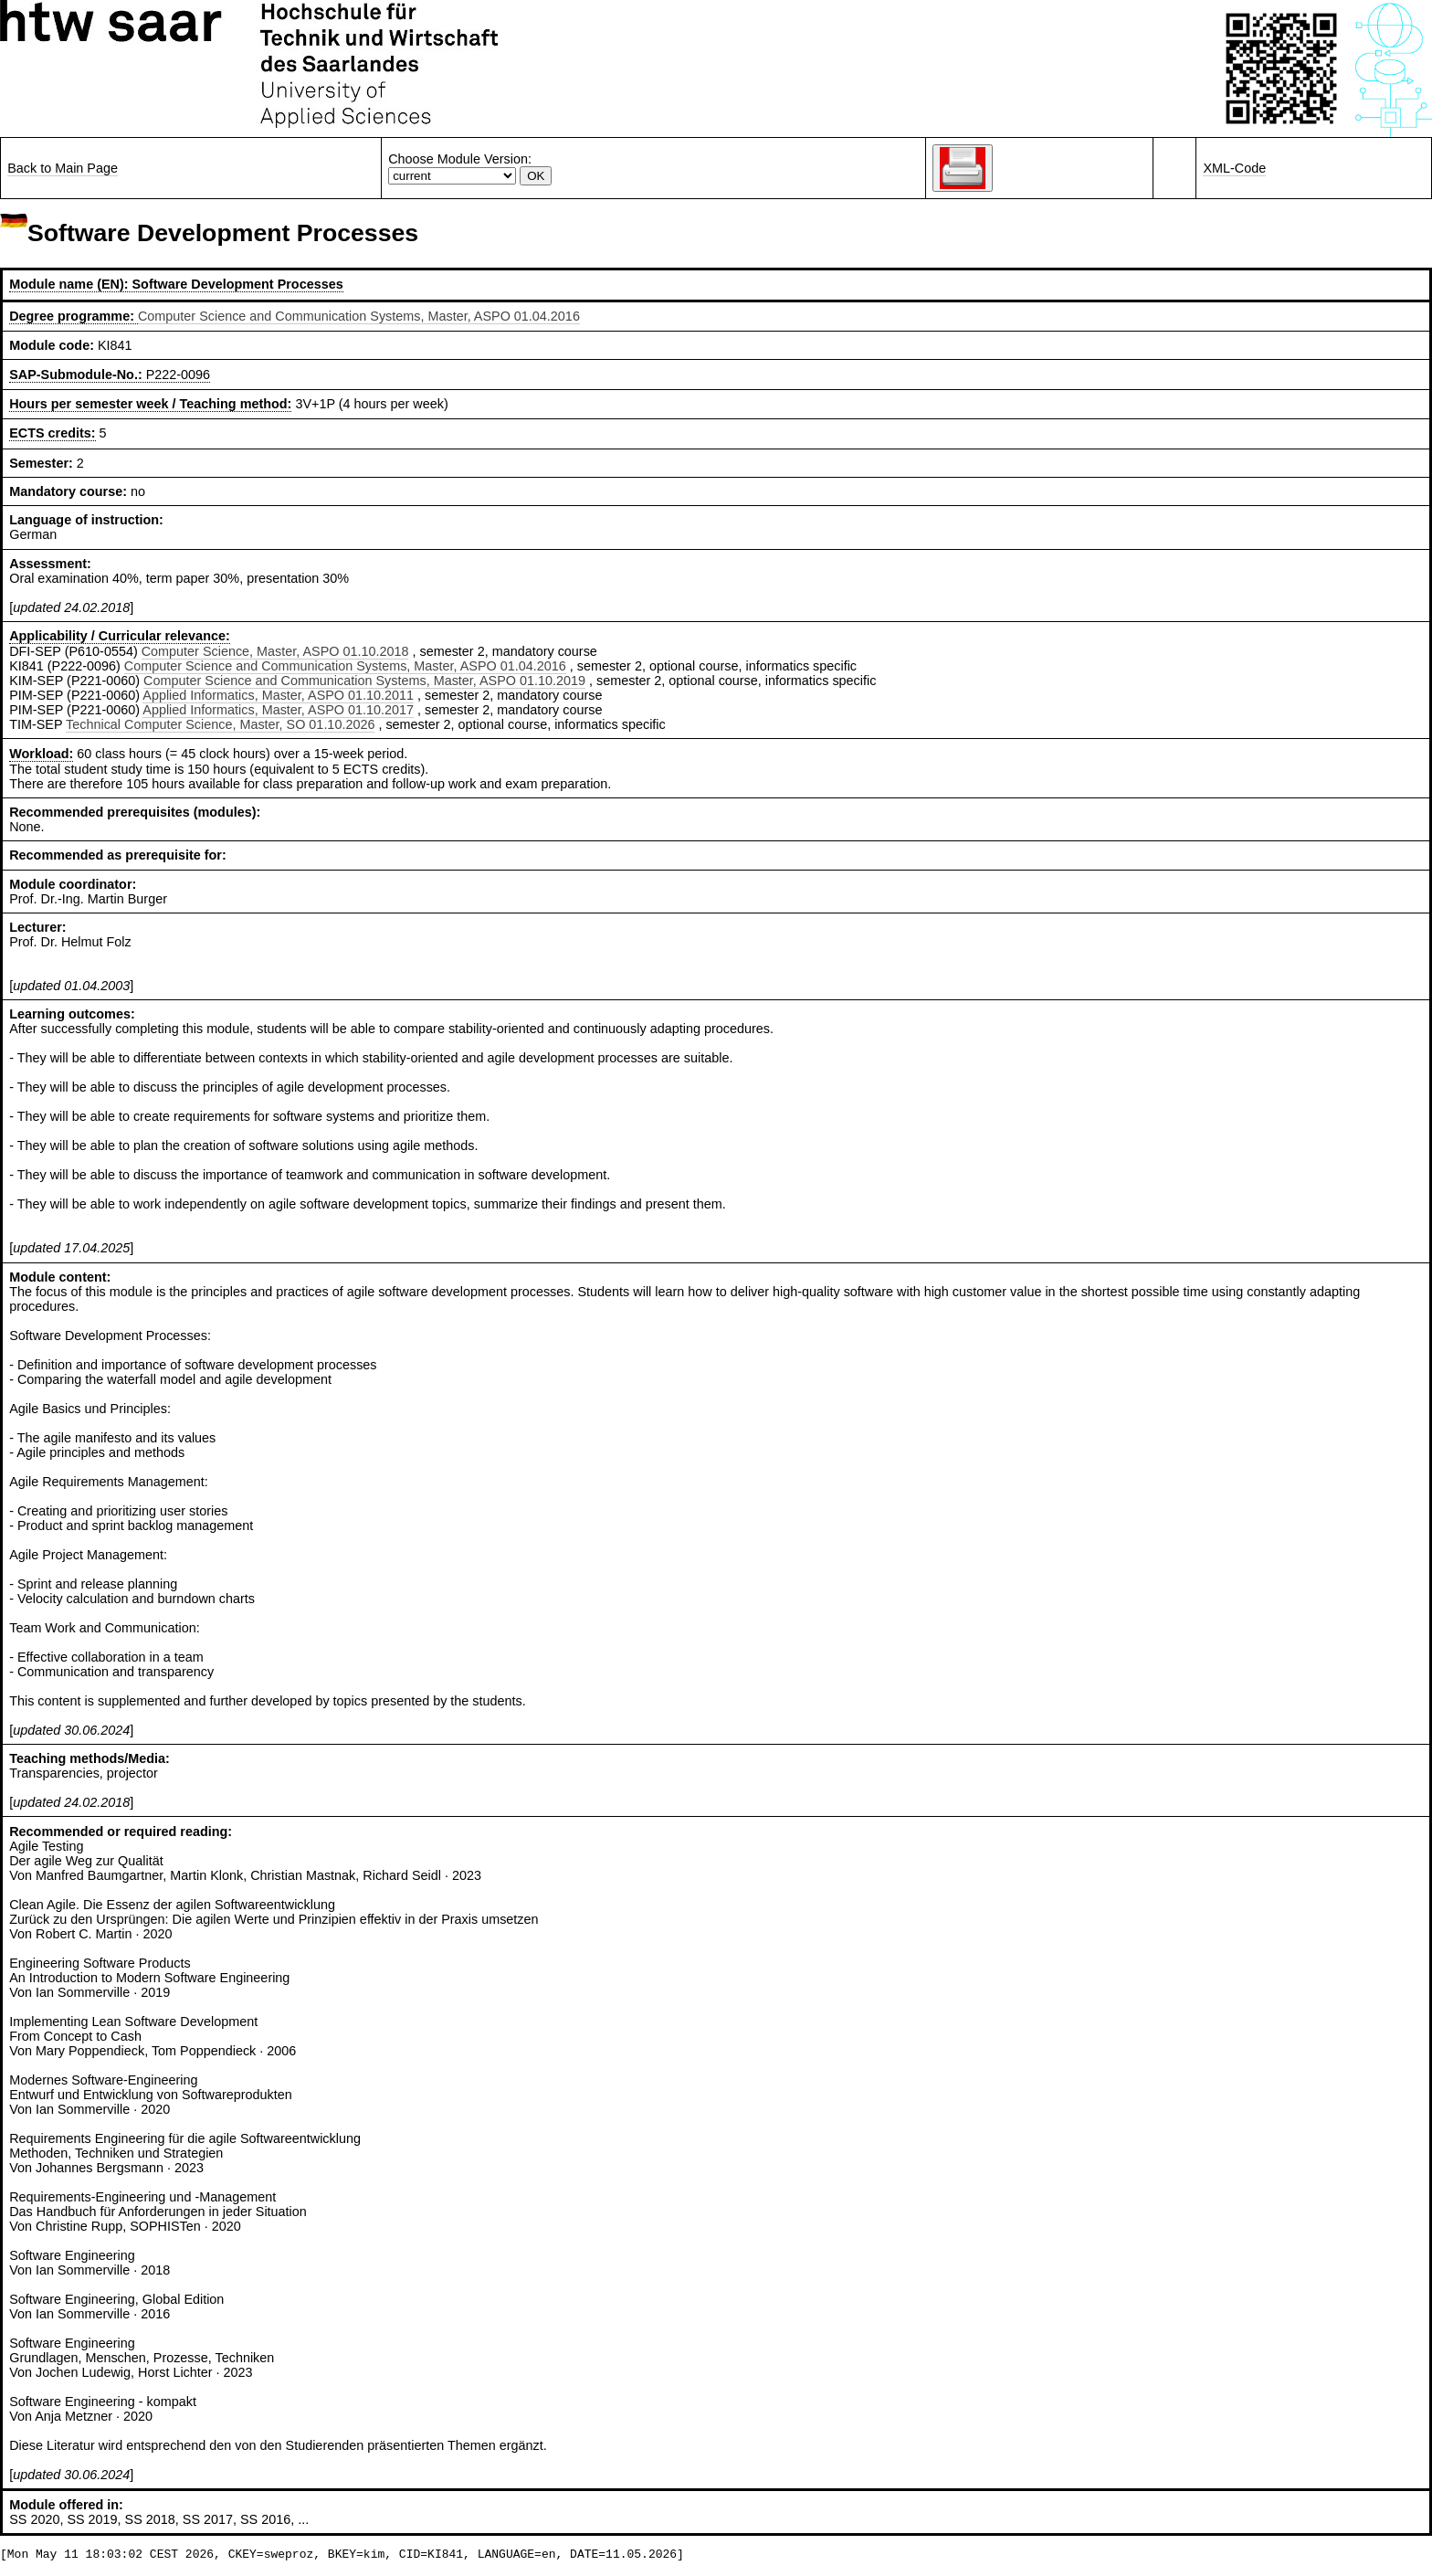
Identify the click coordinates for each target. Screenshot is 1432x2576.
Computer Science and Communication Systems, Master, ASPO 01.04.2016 (359, 316)
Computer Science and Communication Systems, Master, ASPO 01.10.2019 (364, 680)
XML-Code (1234, 168)
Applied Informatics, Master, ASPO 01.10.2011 (278, 695)
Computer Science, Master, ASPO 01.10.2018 (275, 651)
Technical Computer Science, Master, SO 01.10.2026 (220, 724)
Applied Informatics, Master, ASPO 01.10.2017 (278, 709)
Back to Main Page (62, 168)
